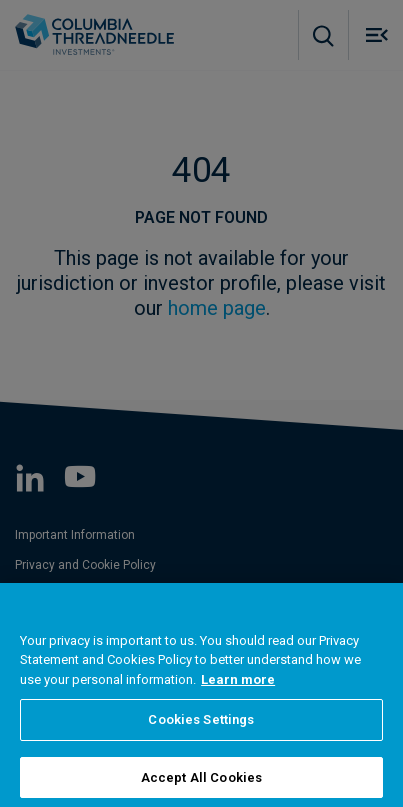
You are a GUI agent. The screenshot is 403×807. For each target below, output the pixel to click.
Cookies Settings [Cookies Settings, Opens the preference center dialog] (201, 733)
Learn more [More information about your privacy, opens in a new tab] (238, 693)
